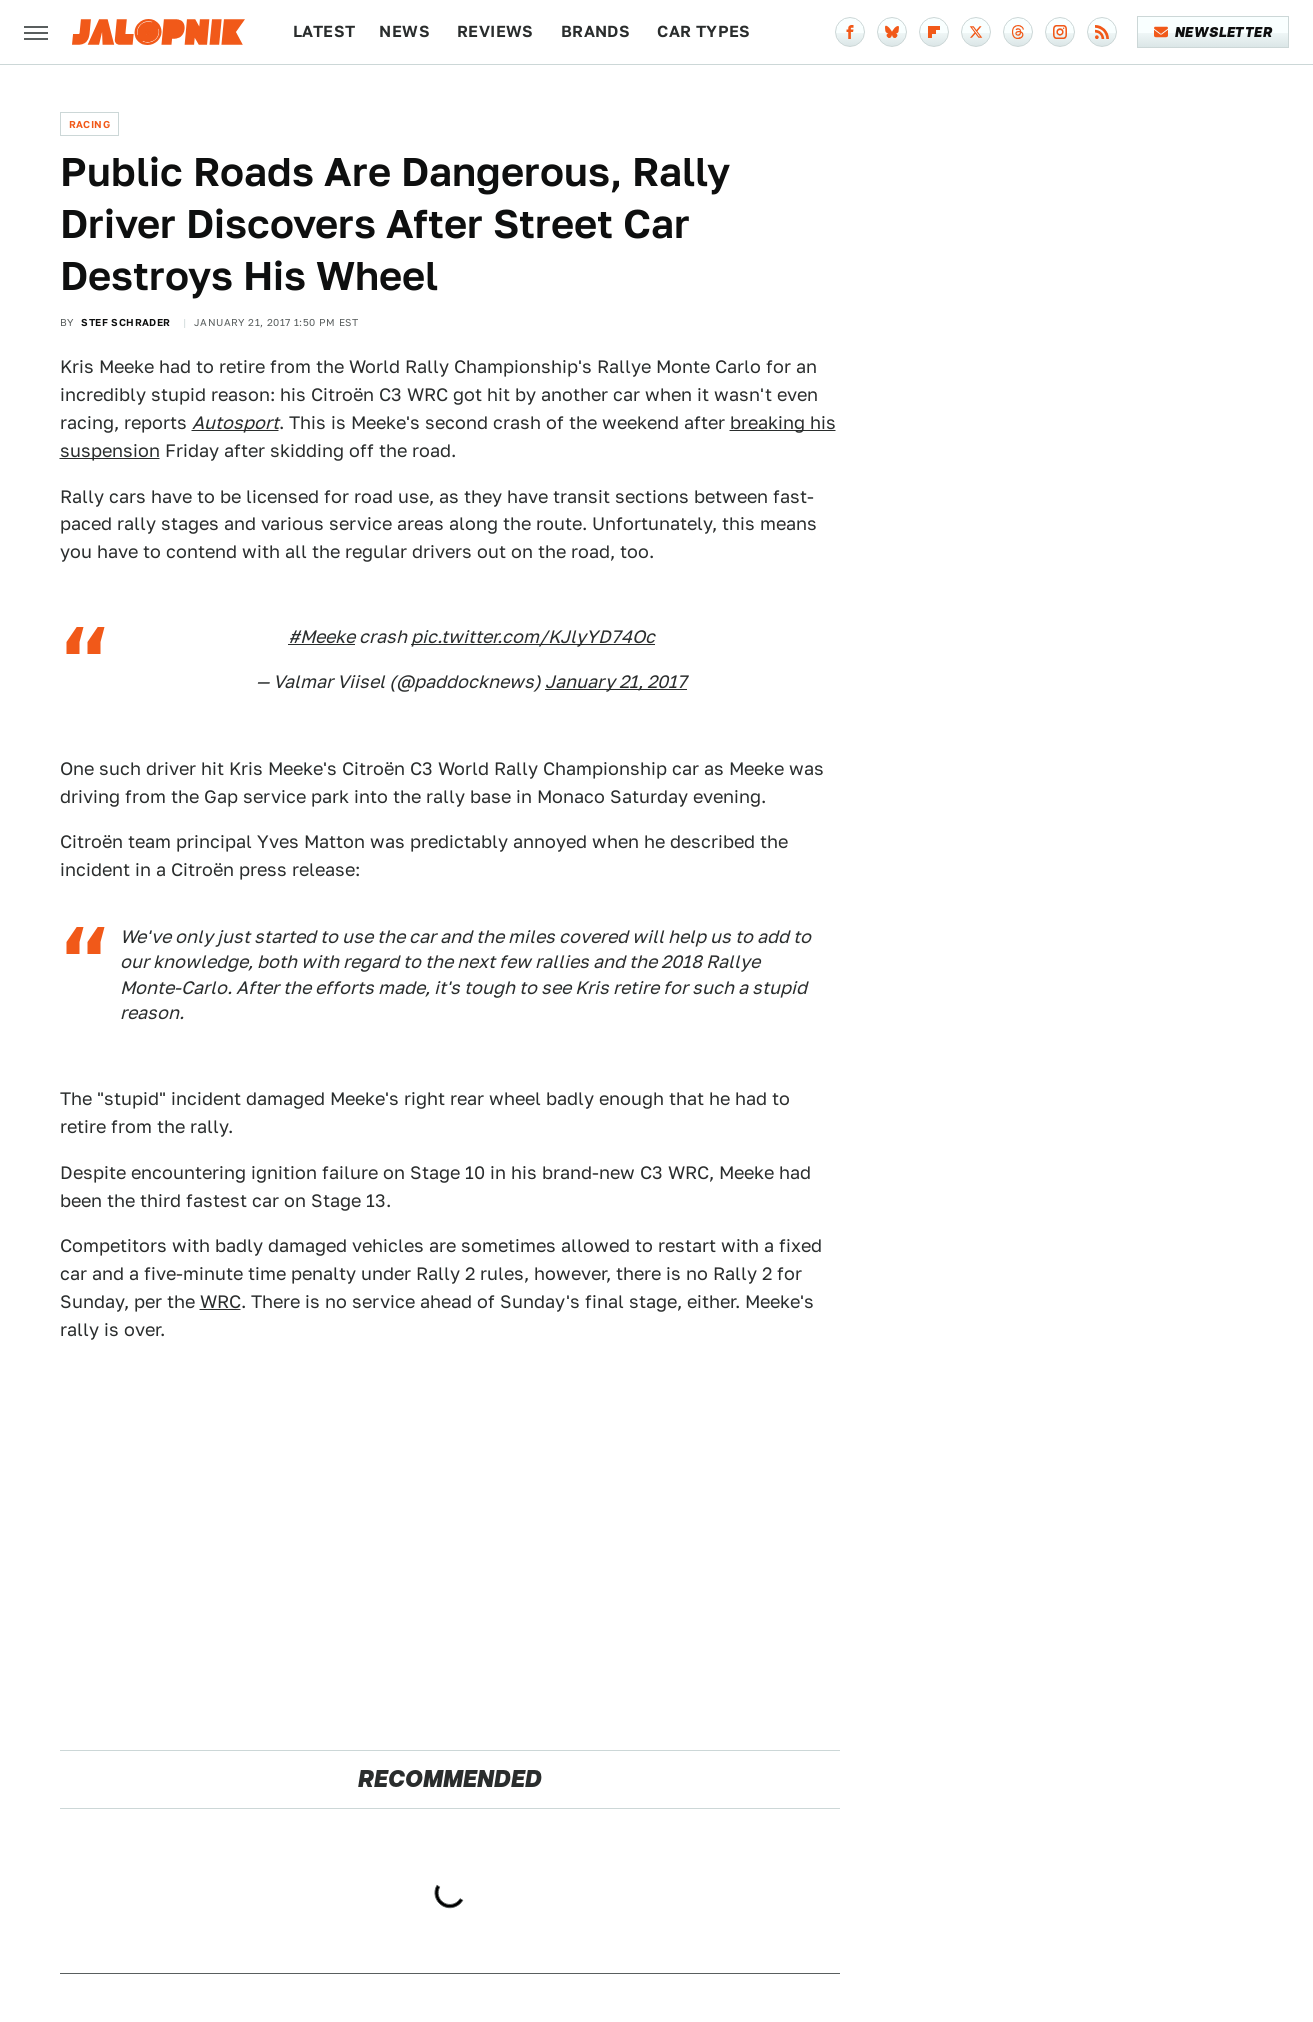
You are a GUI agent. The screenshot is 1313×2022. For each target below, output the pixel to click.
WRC (220, 1301)
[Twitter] (976, 32)
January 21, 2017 (616, 681)
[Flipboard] (934, 32)
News (404, 31)
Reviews (495, 31)
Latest (324, 31)
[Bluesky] (892, 32)
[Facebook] (850, 32)
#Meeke (321, 636)
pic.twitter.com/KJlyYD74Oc (533, 636)
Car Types (704, 31)
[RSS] (1102, 32)
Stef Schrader (125, 322)
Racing (89, 124)
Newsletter (1213, 32)
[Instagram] (1060, 32)
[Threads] (1018, 32)
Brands (595, 31)
